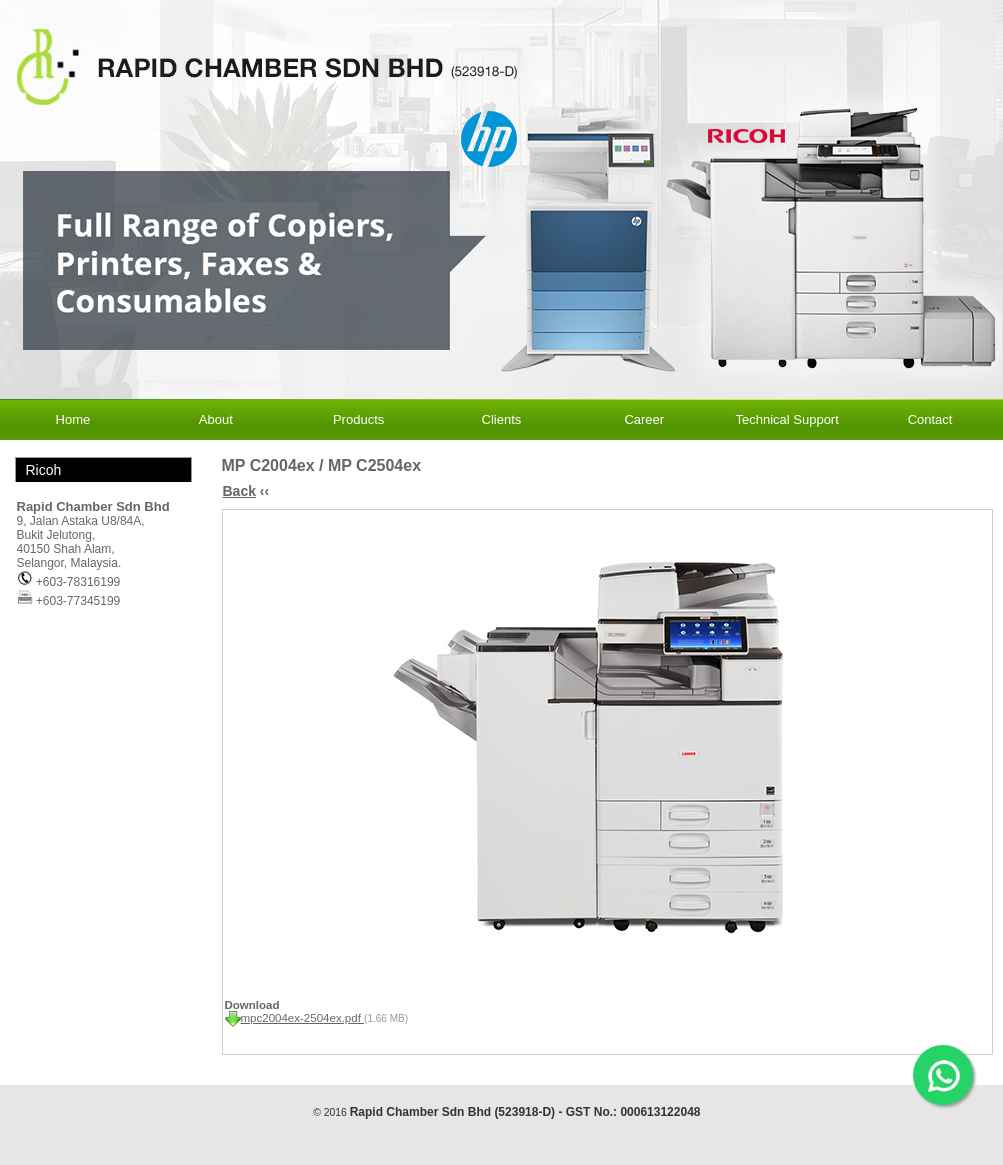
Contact (930, 419)
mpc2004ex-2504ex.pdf (303, 1018)
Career (644, 419)
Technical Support (786, 419)
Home (73, 419)
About (216, 419)
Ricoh (44, 470)
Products (358, 419)
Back (239, 491)
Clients (502, 419)
